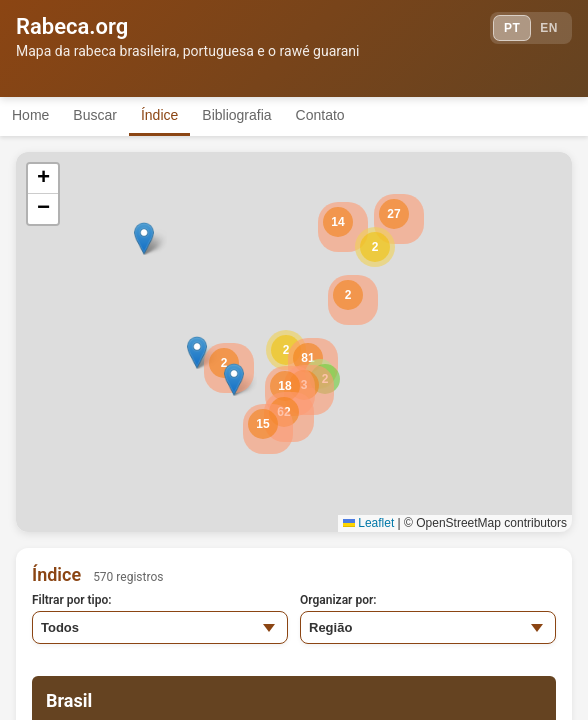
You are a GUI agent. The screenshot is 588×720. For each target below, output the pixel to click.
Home (30, 115)
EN (549, 28)
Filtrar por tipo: (72, 600)
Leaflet (368, 523)
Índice (159, 115)
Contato (320, 115)
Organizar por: (338, 600)
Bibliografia (236, 115)
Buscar (95, 115)
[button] (375, 247)
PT (512, 28)
